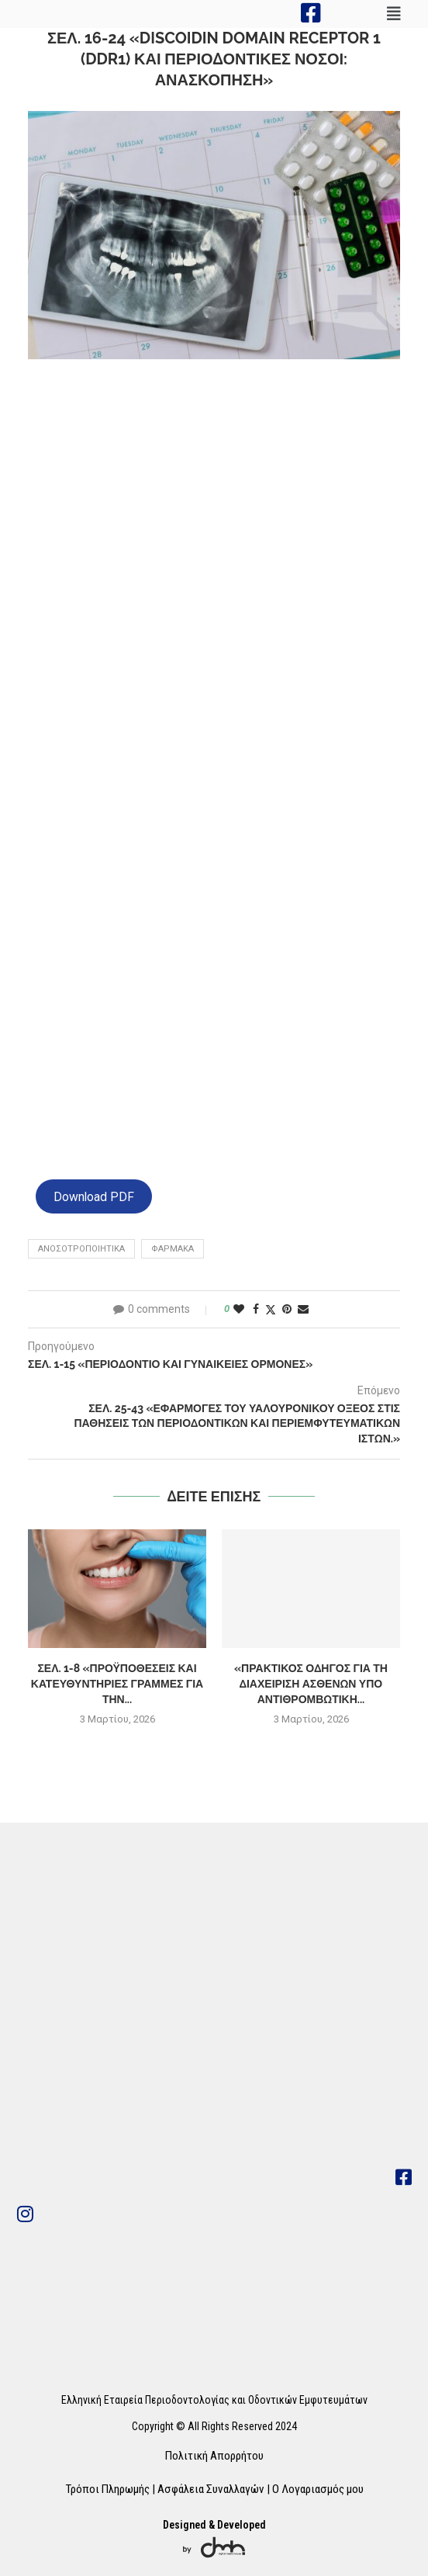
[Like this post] (238, 1309)
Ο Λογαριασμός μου (318, 2489)
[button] (393, 14)
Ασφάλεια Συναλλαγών (210, 2489)
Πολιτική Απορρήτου (214, 2456)
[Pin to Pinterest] (287, 1309)
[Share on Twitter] (270, 1309)
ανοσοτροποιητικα (81, 1249)
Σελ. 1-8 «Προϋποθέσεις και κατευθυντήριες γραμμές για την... (117, 1683)
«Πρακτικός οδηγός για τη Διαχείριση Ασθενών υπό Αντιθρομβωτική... (311, 1683)
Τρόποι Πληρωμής (107, 2489)
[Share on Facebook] (256, 1309)
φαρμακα (172, 1249)
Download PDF (94, 1196)
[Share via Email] (303, 1309)
